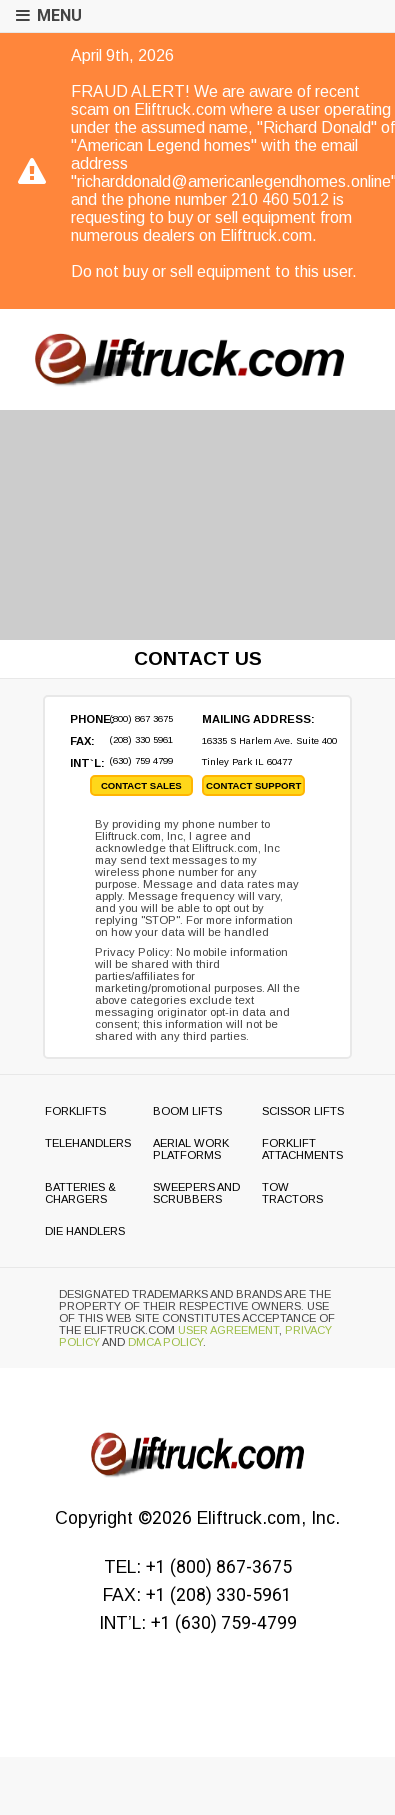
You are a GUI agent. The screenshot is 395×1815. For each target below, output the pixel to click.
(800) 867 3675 (141, 718)
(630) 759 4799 (141, 760)
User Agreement (228, 1330)
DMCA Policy (165, 1342)
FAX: (197, 1595)
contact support (253, 785)
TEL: (198, 1567)
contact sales (141, 785)
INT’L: (198, 1623)
